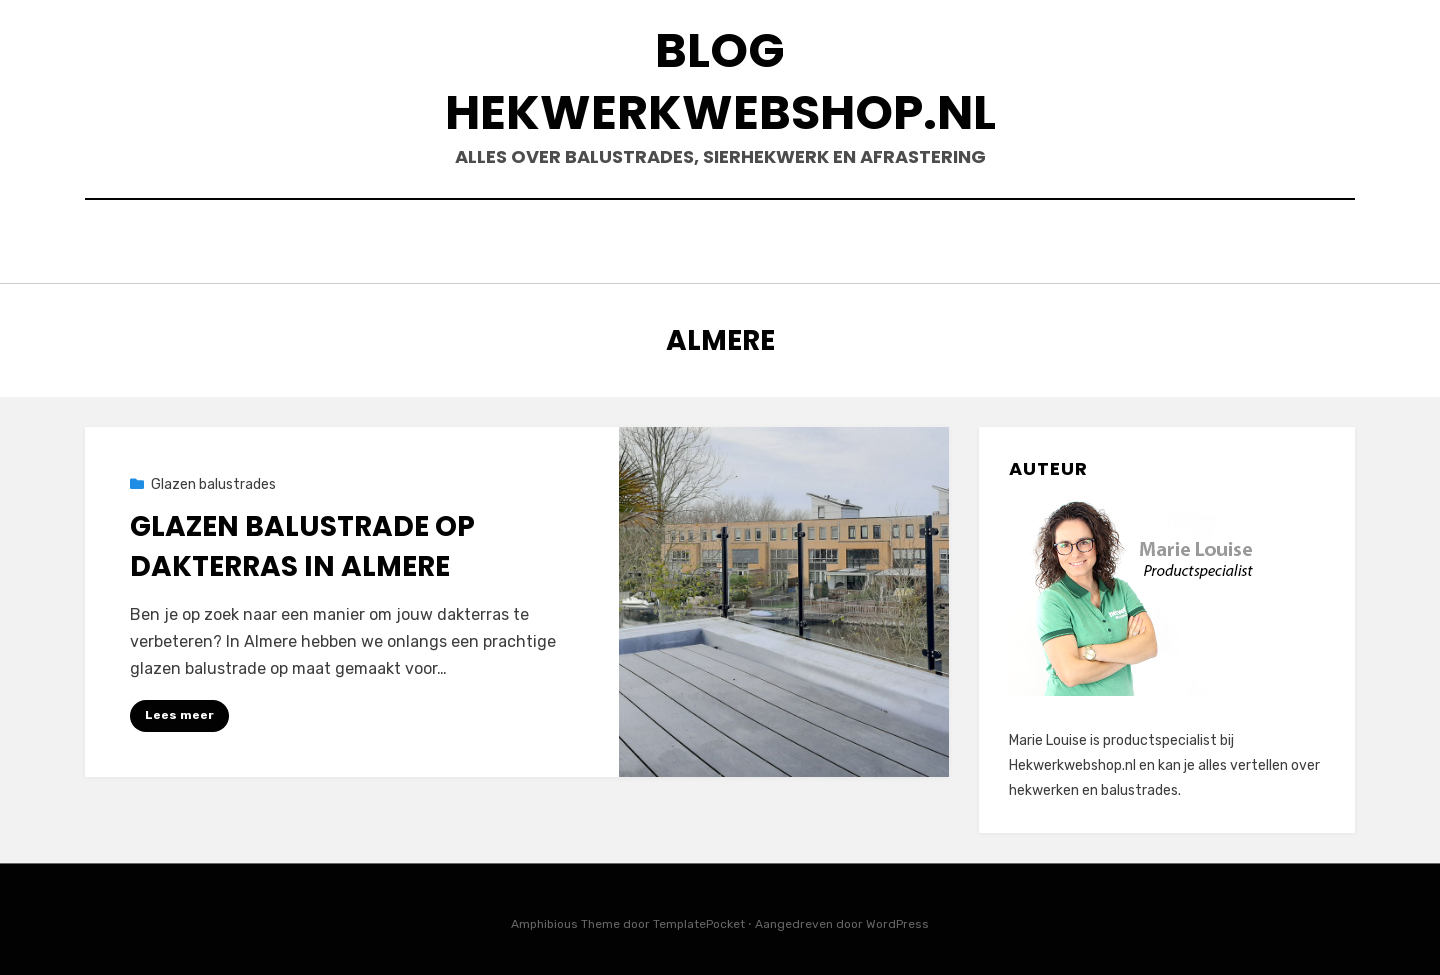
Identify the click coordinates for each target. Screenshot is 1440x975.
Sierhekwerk (259, 243)
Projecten (1189, 243)
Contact (1070, 243)
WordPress (897, 919)
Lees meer (179, 710)
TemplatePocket (699, 919)
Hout (764, 243)
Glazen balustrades (213, 479)
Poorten (671, 243)
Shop (975, 243)
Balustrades (402, 243)
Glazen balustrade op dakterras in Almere (302, 541)
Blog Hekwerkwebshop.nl (720, 81)
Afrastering (545, 243)
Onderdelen (870, 243)
